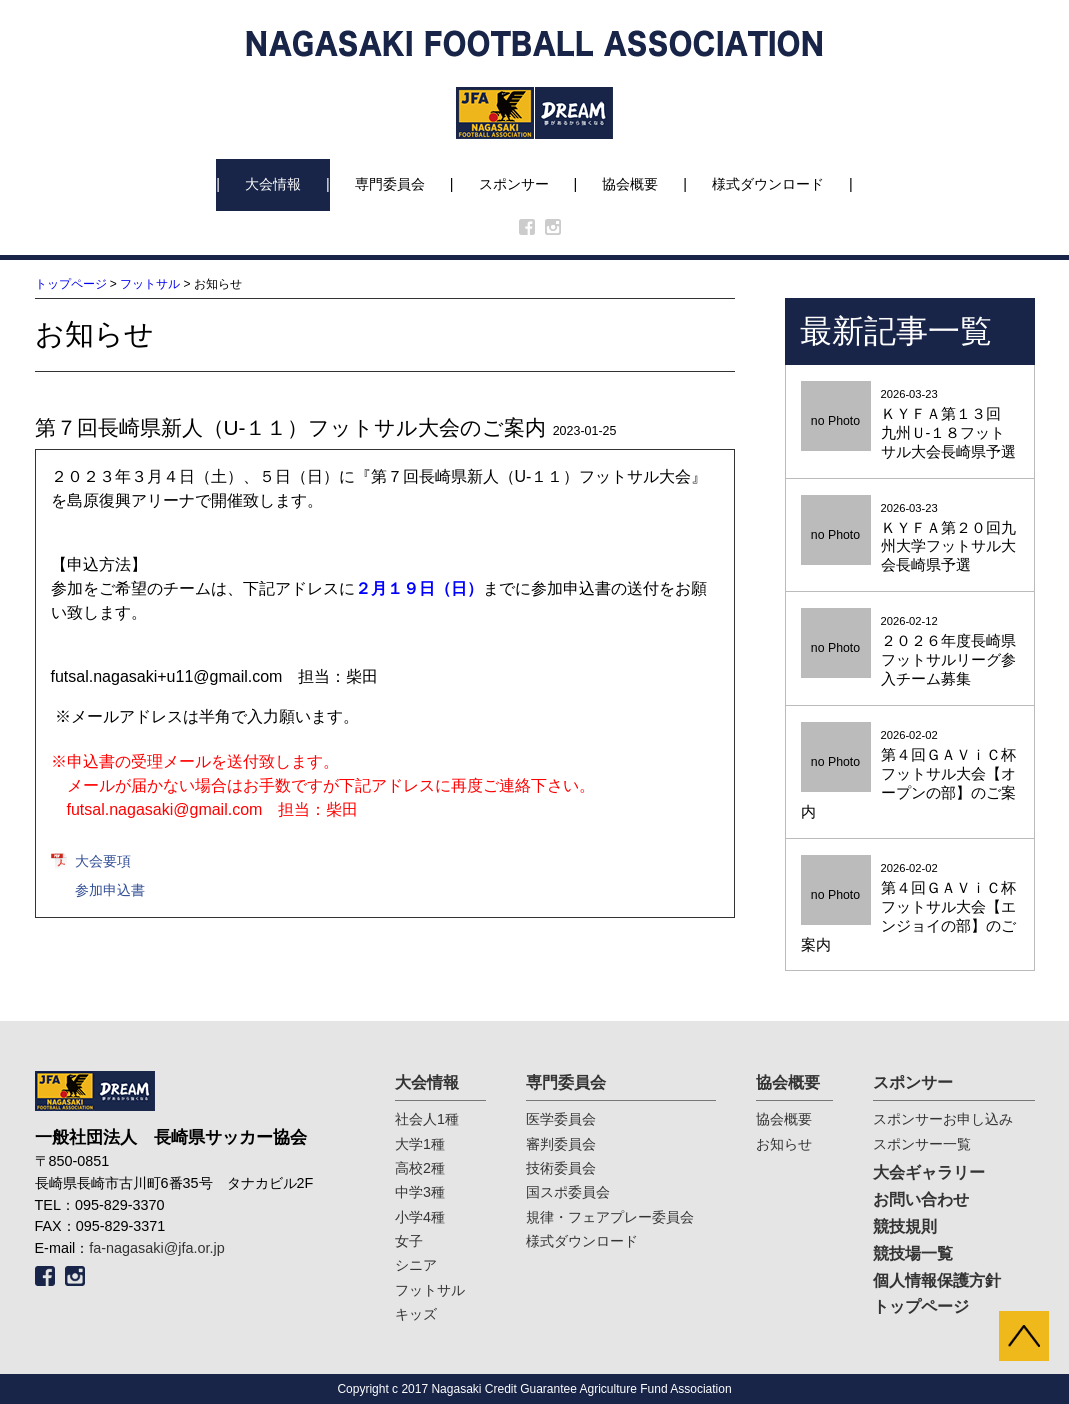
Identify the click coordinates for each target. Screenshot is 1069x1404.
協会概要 (630, 184)
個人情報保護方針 (937, 1280)
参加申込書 (110, 890)
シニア (416, 1265)
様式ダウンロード (768, 184)
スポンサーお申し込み (943, 1119)
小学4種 (420, 1217)
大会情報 (273, 184)
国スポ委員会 (568, 1192)
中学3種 (420, 1192)
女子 (409, 1241)
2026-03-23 (910, 425)
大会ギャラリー (929, 1172)
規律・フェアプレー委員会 (610, 1217)
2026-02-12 (910, 652)
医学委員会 (561, 1119)
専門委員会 (390, 184)
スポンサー (514, 184)
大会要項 (103, 861)
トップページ (71, 284)
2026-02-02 (910, 775)
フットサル (150, 284)
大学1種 (420, 1144)
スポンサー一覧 (922, 1144)
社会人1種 (427, 1119)
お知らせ (784, 1144)
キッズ (416, 1314)
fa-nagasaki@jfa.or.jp (156, 1248)
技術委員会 (561, 1168)
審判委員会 (561, 1144)
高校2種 (420, 1168)
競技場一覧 (913, 1253)
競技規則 (905, 1226)
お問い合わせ (921, 1199)
